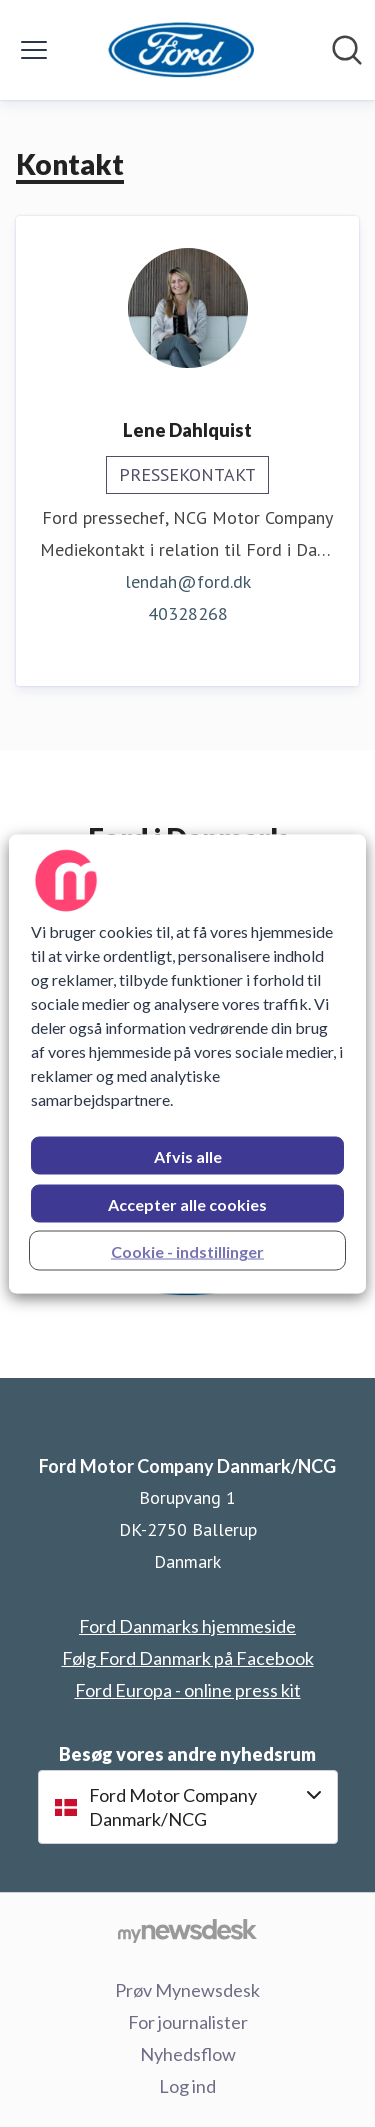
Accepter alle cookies (187, 1203)
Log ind (187, 2086)
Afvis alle (188, 1155)
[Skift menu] (34, 50)
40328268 (188, 613)
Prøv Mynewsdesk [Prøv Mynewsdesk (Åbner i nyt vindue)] (187, 1990)
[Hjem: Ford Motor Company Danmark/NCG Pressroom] (181, 50)
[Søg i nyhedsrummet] (347, 50)
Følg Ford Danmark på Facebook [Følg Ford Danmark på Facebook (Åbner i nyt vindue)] (188, 1658)
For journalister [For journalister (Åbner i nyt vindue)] (188, 2022)
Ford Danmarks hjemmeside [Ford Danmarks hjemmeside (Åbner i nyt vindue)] (187, 1626)
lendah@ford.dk (188, 581)
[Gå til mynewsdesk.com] (187, 1930)
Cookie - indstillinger (187, 1250)
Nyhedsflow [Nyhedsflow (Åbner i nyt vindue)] (188, 2054)
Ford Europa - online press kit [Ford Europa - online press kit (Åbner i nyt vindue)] (188, 1690)
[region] (187, 1063)
